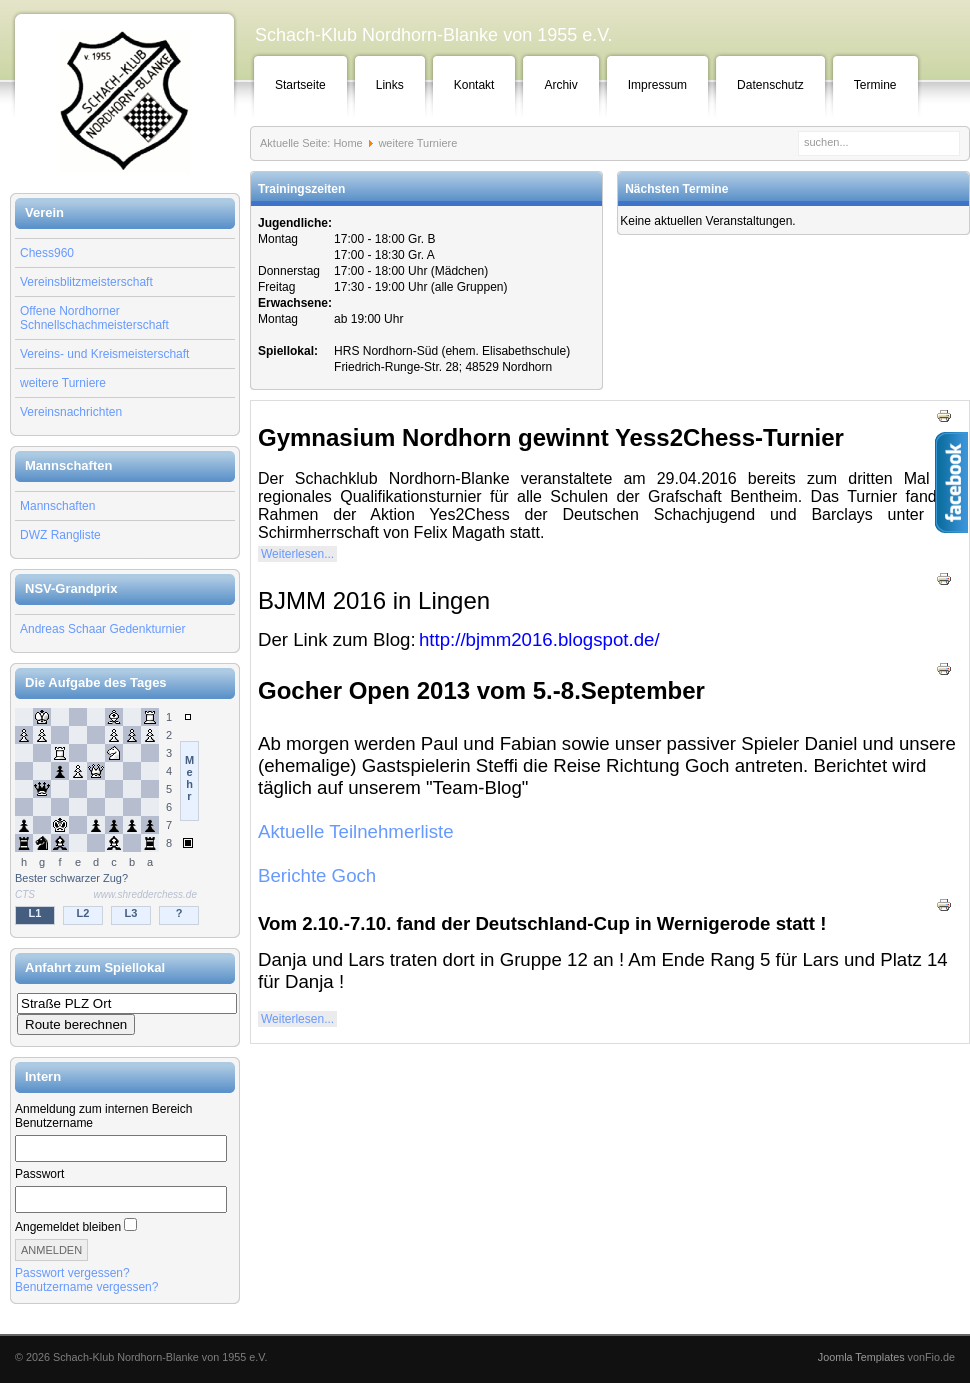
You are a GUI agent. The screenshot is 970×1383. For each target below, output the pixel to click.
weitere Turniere (63, 383)
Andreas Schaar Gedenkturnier (102, 629)
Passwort (39, 1174)
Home (347, 143)
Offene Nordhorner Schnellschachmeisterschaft (94, 318)
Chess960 (47, 253)
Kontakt (474, 85)
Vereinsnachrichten (71, 412)
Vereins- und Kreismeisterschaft (104, 354)
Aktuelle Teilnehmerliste (356, 831)
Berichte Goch (317, 875)
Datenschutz (770, 85)
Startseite (300, 85)
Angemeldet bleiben (68, 1227)
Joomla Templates (861, 1357)
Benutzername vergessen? (86, 1287)
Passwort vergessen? (72, 1273)
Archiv (560, 85)
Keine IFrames (125, 818)
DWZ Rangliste (60, 535)
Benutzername (54, 1123)
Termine (875, 85)
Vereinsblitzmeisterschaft (86, 282)
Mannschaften (57, 506)
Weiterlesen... (297, 554)
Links (390, 85)
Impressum (657, 85)
